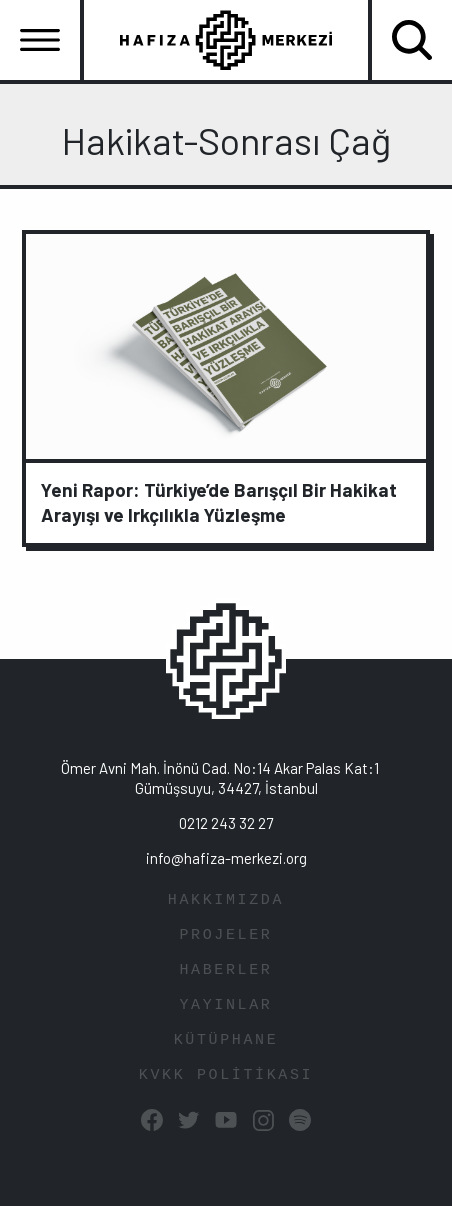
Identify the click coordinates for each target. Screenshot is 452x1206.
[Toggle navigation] (40, 40)
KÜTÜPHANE (226, 1040)
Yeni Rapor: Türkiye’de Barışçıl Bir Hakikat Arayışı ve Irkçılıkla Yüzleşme (219, 502)
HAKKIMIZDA (226, 900)
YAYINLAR (225, 1005)
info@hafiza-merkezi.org (226, 858)
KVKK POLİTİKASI (226, 1075)
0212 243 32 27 (226, 823)
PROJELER (225, 935)
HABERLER (225, 970)
